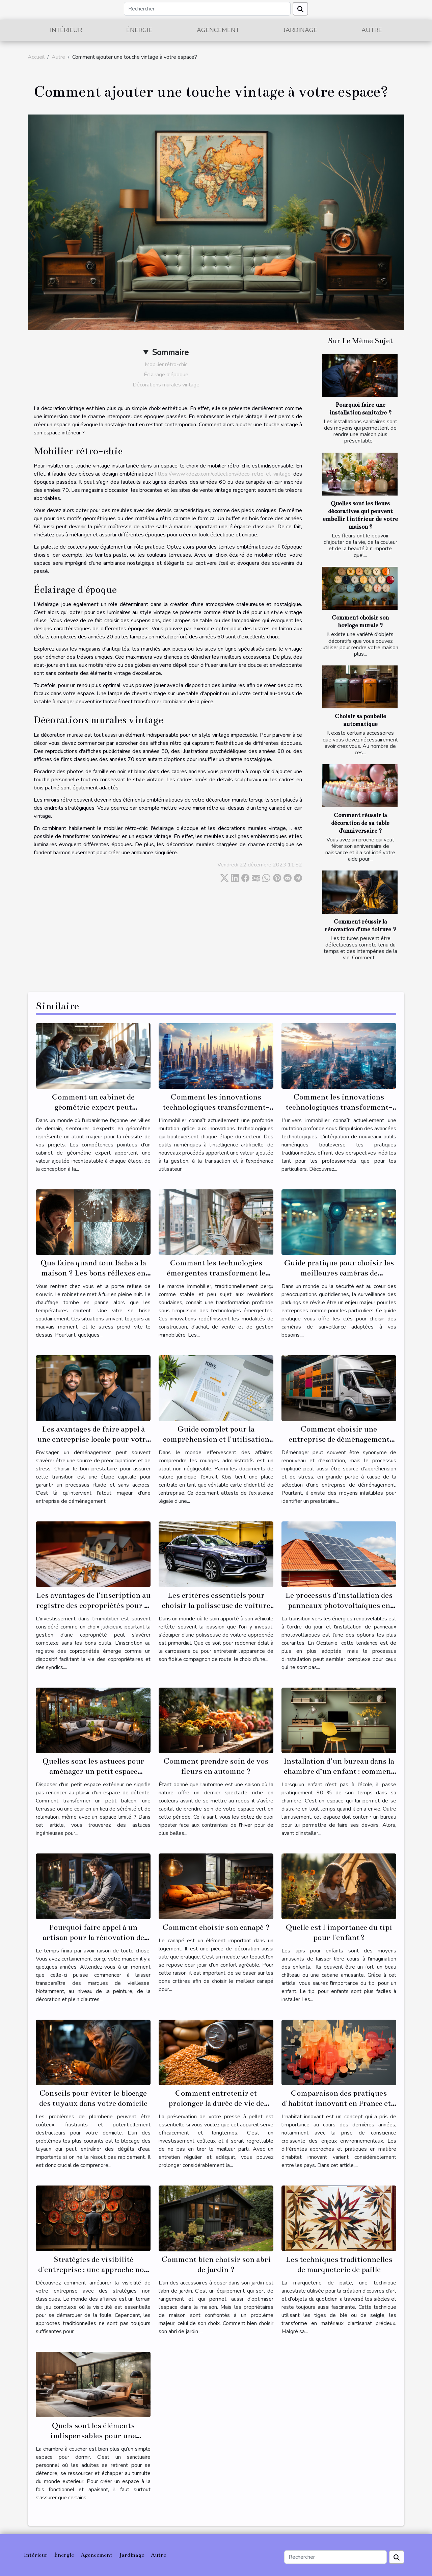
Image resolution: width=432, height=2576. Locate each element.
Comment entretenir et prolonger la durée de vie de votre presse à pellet (216, 2103)
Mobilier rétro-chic (166, 364)
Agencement (218, 30)
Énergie (139, 30)
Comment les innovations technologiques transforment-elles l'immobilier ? (216, 1107)
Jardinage (300, 30)
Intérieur (66, 30)
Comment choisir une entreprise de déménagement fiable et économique (339, 1439)
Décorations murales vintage (166, 384)
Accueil (36, 57)
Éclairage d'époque (166, 374)
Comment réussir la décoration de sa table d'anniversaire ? (360, 823)
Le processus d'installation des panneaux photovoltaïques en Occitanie (339, 1605)
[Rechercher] (207, 9)
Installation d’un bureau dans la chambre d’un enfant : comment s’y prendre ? (339, 1771)
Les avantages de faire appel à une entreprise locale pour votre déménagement (93, 1439)
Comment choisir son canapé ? (216, 1927)
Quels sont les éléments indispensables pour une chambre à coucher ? (93, 2435)
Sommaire (170, 352)
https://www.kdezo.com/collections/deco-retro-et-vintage (223, 474)
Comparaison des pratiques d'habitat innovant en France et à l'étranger (339, 2103)
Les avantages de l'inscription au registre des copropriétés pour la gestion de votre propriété (93, 1605)
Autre (371, 30)
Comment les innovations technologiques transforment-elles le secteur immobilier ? (339, 1107)
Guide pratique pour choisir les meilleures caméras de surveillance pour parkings (339, 1273)
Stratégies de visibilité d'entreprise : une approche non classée (93, 2269)
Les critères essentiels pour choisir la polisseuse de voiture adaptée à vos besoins (216, 1605)
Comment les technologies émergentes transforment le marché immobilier (216, 1273)
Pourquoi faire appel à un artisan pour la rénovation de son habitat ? (93, 1937)
